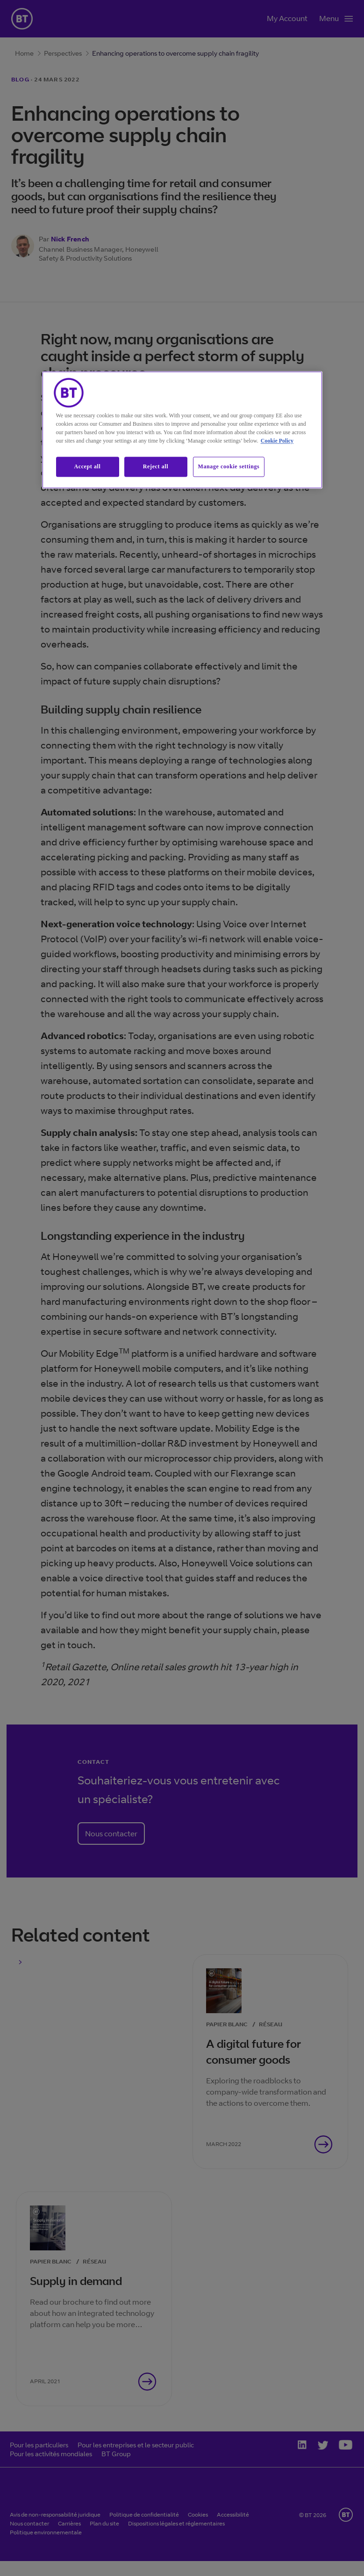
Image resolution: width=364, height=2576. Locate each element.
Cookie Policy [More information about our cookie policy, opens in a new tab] (277, 440)
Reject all (155, 466)
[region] (182, 429)
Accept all (87, 466)
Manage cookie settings (229, 466)
